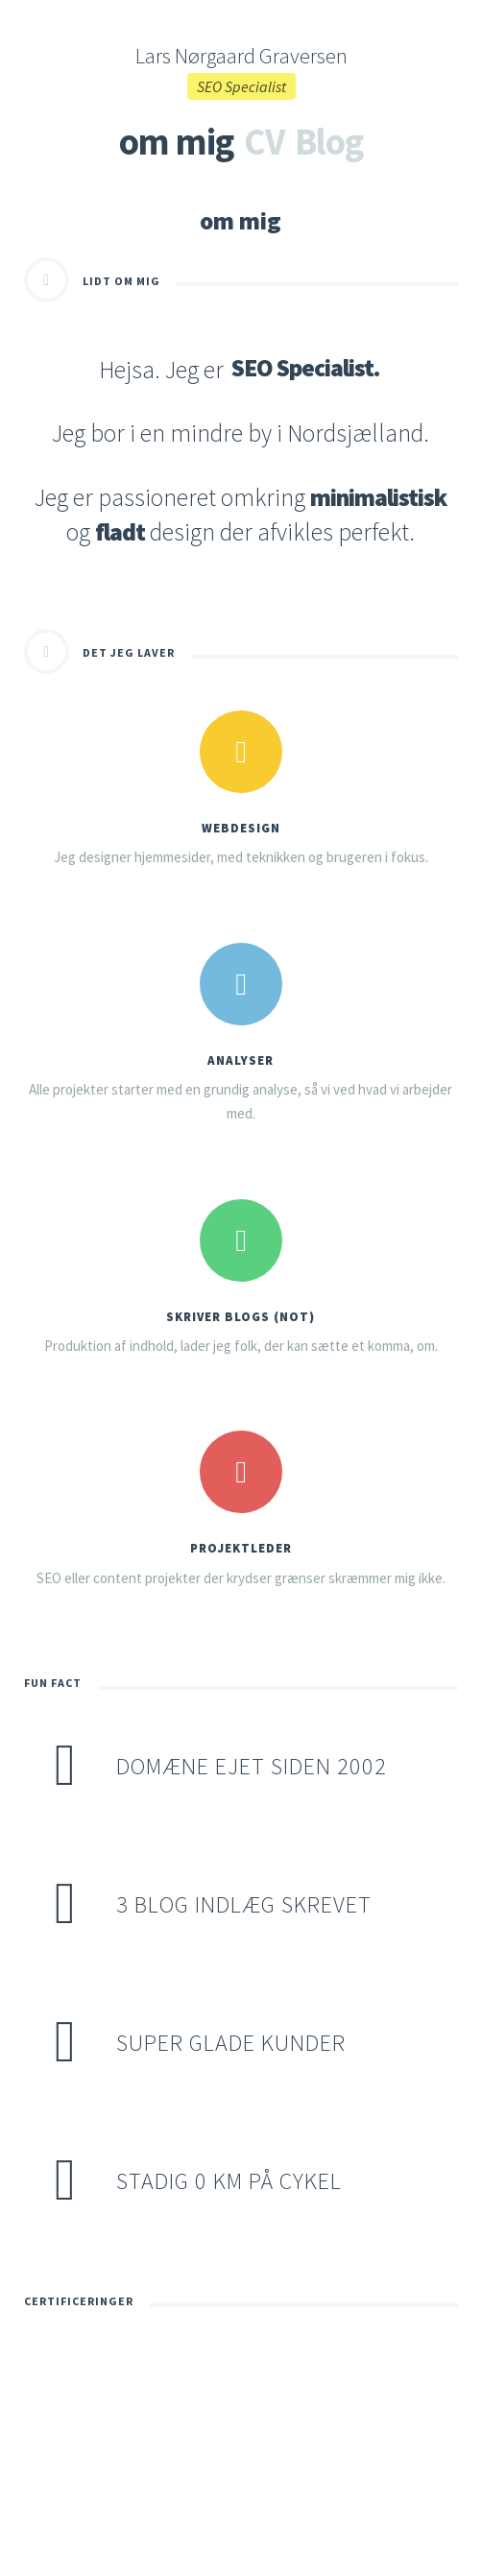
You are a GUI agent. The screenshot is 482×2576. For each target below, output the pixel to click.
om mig (176, 141)
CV (264, 141)
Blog (329, 141)
